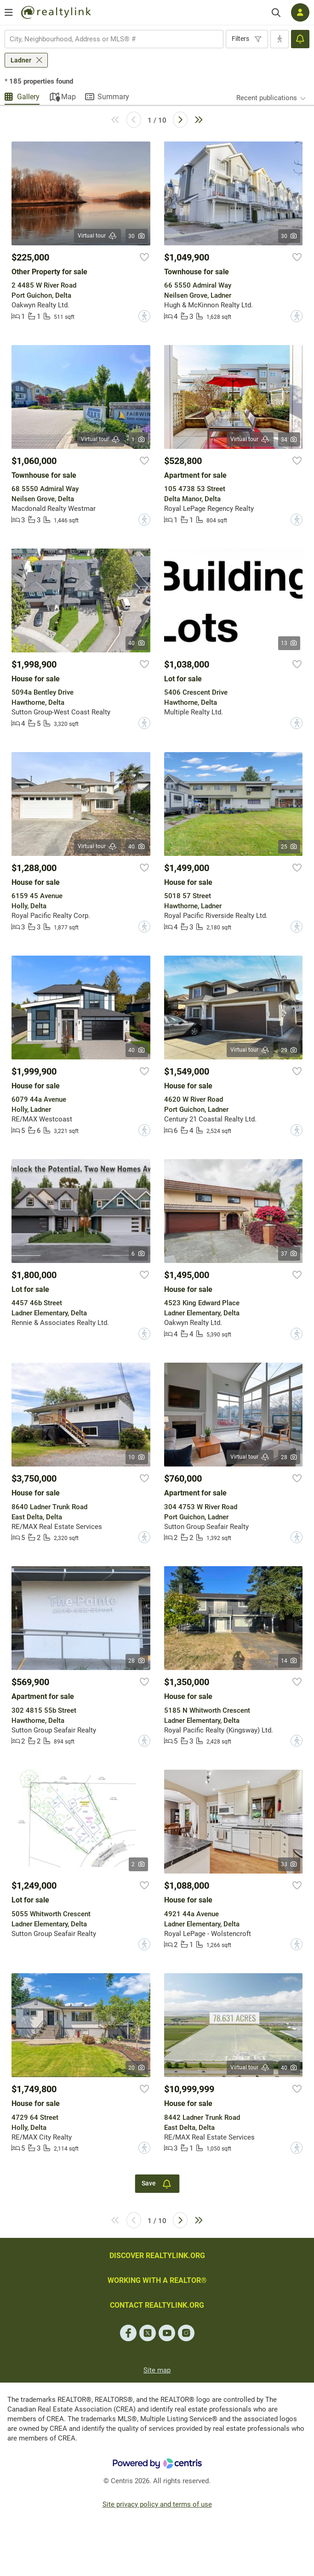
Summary (113, 96)
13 (289, 643)
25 (289, 847)
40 (136, 643)
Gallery (28, 96)
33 (289, 1864)
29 (289, 1050)
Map (68, 96)
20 (136, 2068)
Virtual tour (97, 236)
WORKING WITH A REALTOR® (157, 2280)
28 (289, 1457)
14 (289, 1661)
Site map (157, 2370)
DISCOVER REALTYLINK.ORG (157, 2255)
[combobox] (114, 39)
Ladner (21, 60)
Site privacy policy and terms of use (157, 2504)
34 (289, 439)
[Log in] (300, 12)
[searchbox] (108, 39)
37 (289, 1254)
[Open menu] (8, 12)
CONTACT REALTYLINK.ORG (157, 2305)
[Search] (276, 13)
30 (136, 236)
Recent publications (266, 98)
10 (136, 1457)
